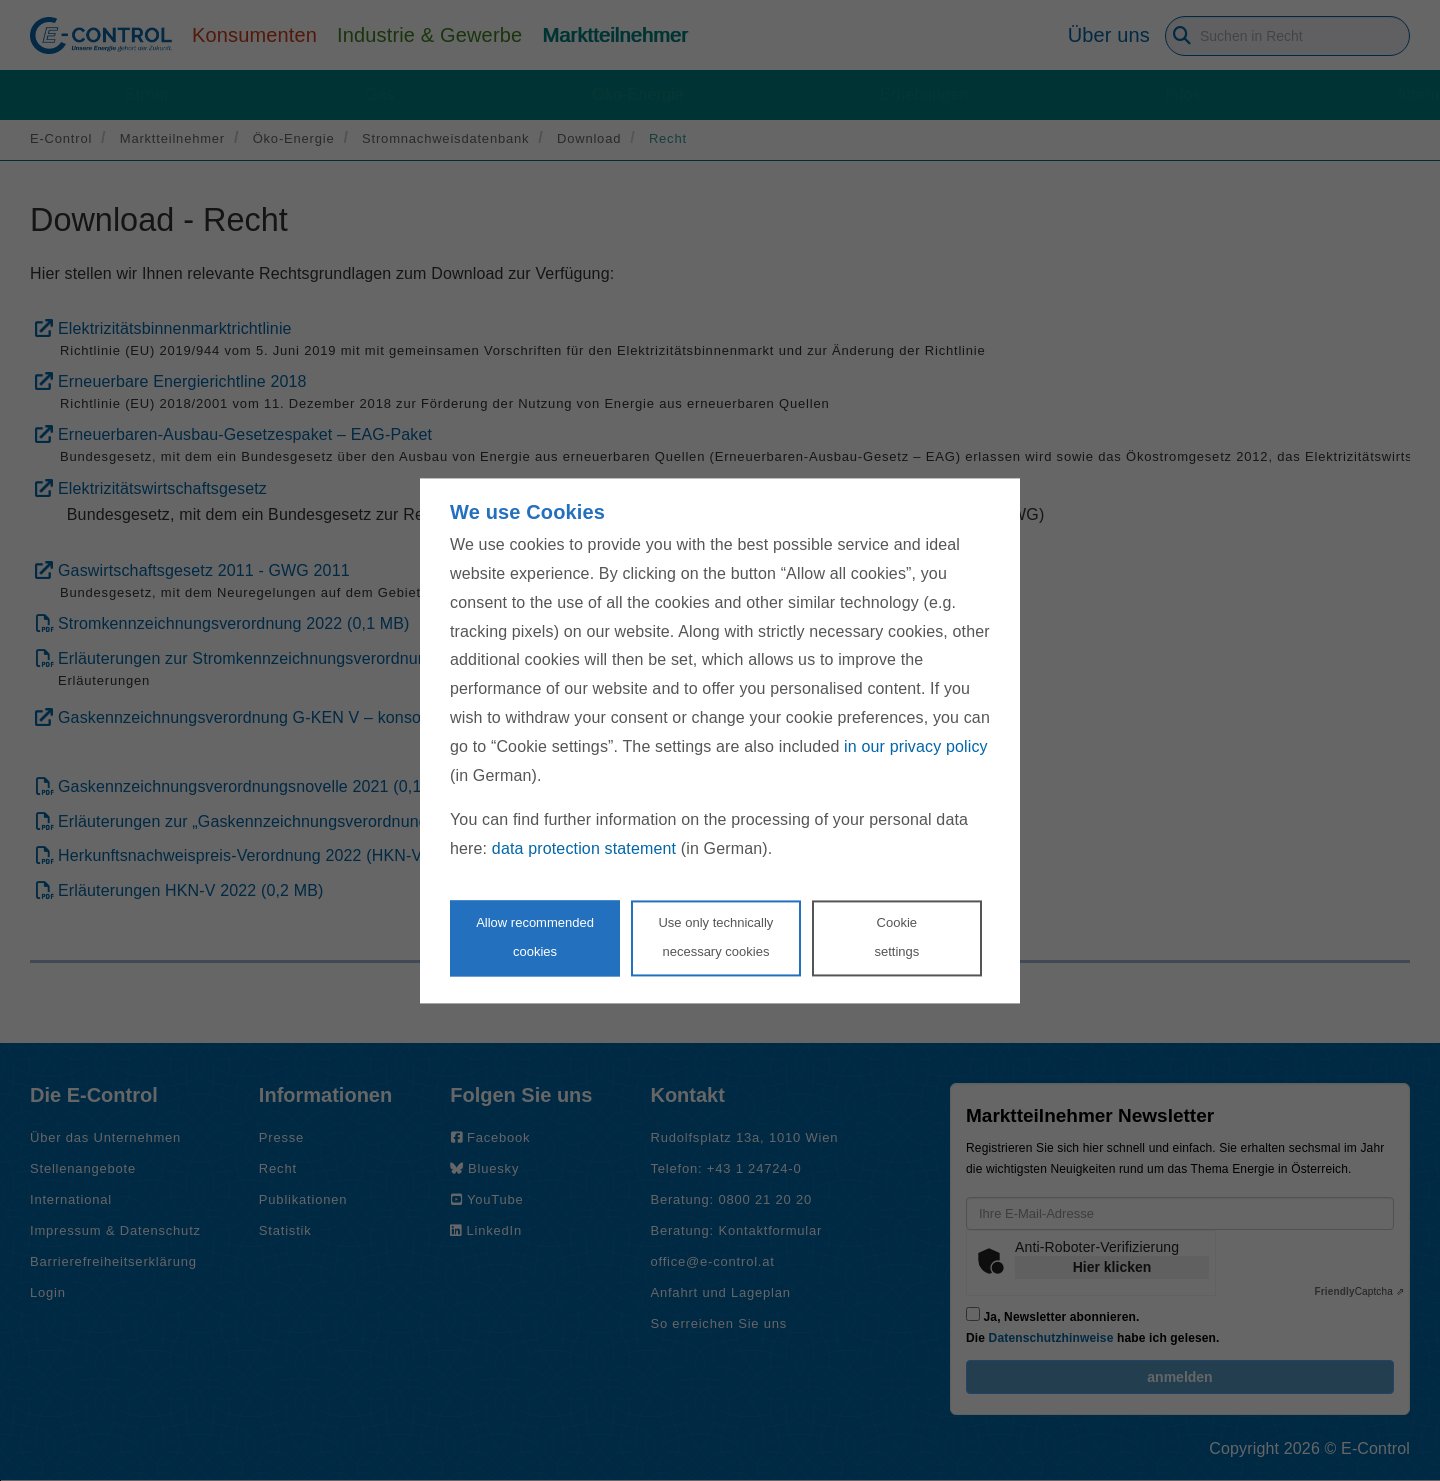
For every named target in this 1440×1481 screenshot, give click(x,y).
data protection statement (584, 849)
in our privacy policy (916, 746)
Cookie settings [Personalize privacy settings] (896, 937)
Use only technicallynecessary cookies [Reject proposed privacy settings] (715, 937)
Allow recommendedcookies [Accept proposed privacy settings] (535, 937)
